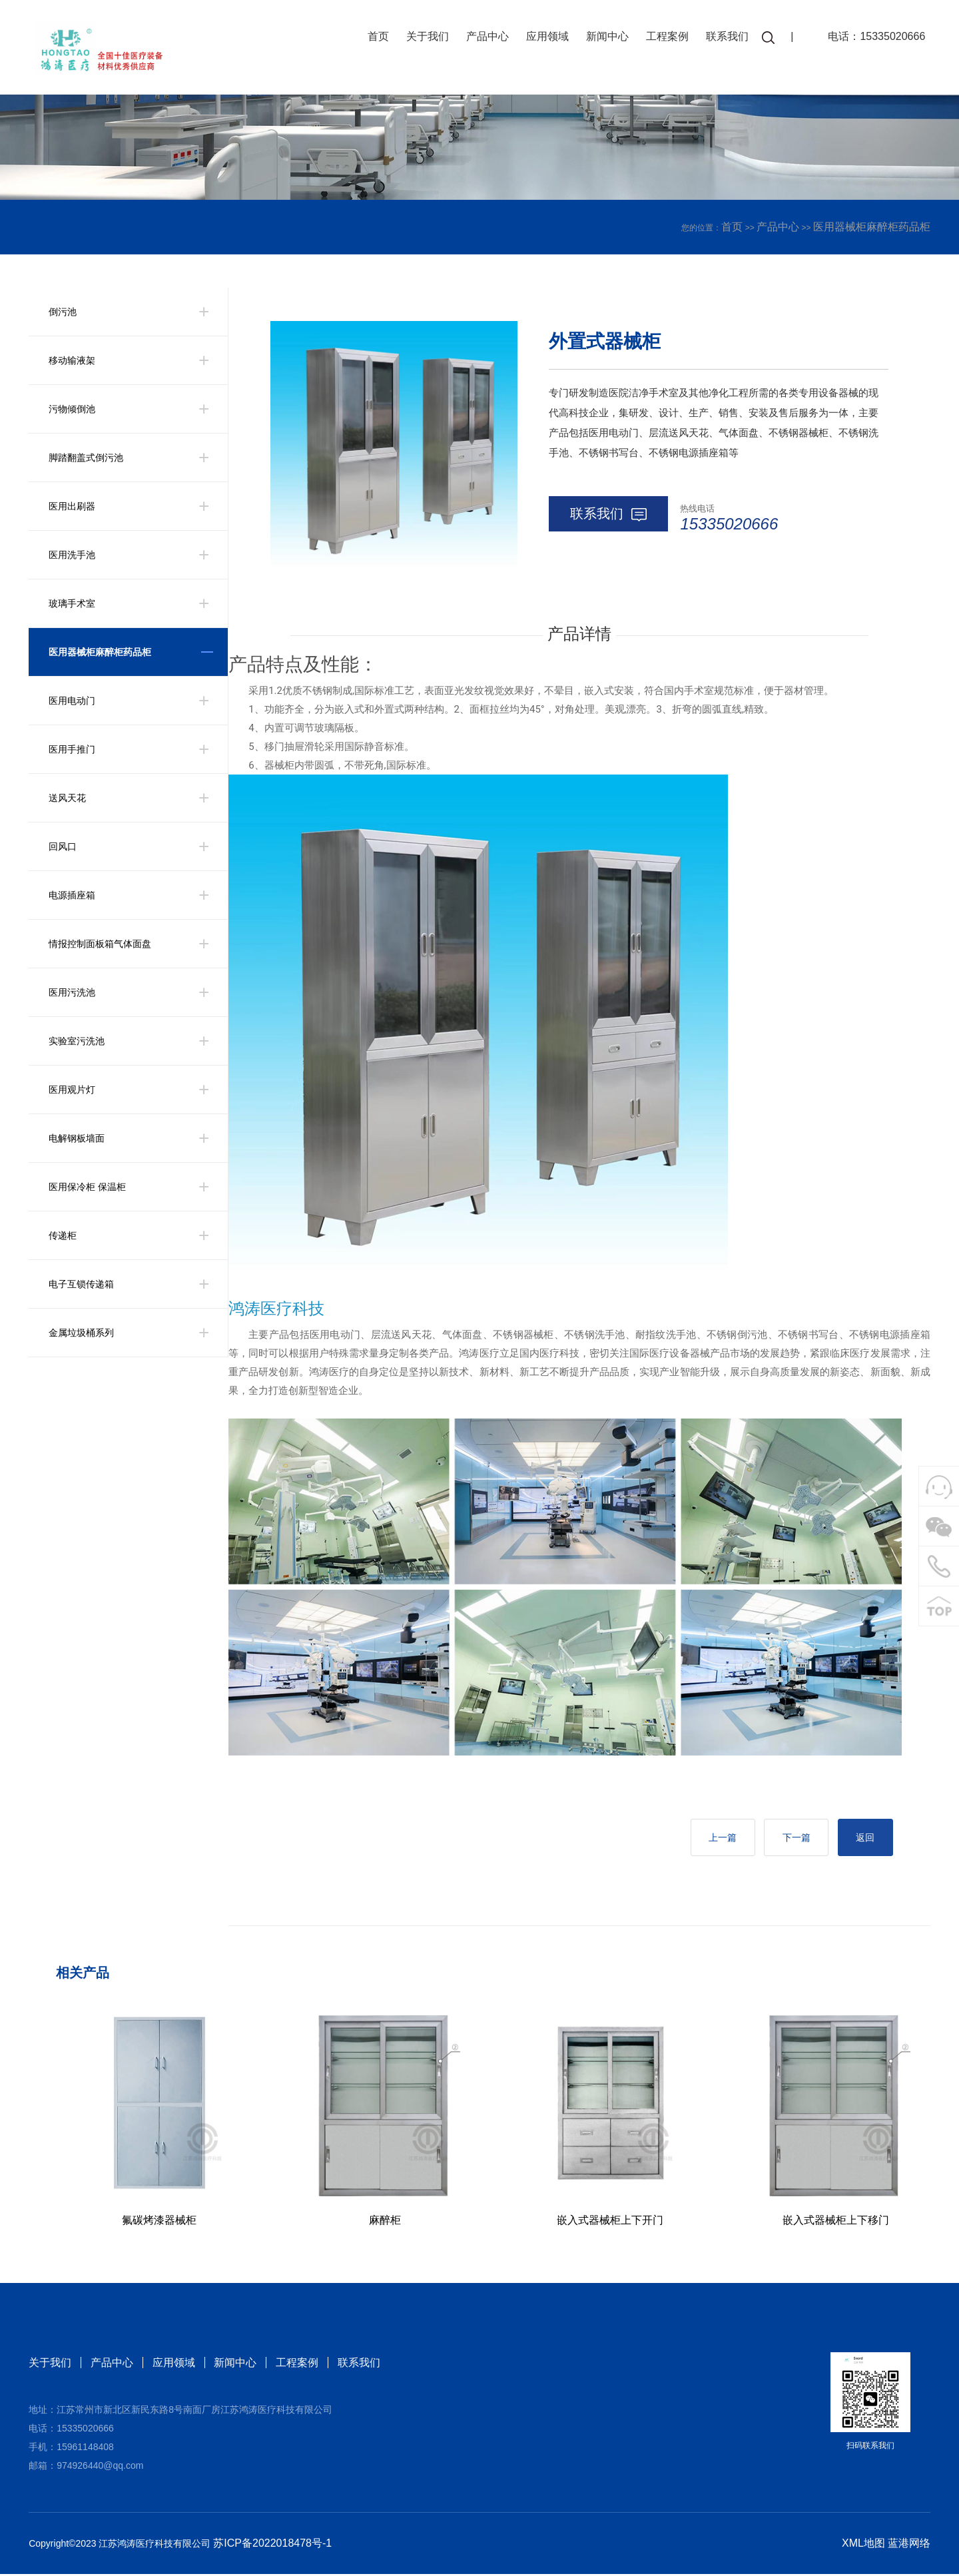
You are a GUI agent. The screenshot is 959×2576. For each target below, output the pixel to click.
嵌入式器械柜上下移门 (836, 2222)
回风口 (63, 846)
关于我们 (424, 38)
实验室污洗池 (77, 1041)
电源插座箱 (72, 895)
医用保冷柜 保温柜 (87, 1186)
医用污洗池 (72, 992)
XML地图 (863, 2545)
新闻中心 (604, 38)
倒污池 (63, 311)
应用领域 (544, 38)
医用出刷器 (72, 506)
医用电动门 (72, 700)
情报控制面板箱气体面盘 (100, 943)
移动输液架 (72, 360)
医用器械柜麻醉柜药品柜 (871, 226)
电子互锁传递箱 (81, 1284)
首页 (375, 38)
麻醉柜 (385, 2222)
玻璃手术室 (72, 603)
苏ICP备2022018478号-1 (272, 2545)
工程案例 (664, 38)
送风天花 (67, 798)
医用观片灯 (72, 1089)
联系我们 (724, 38)
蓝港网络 (909, 2545)
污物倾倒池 (72, 409)
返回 (863, 1838)
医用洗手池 (72, 554)
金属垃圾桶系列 (81, 1332)
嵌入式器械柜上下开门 (610, 2222)
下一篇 (789, 1838)
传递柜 (63, 1235)
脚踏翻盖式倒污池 (86, 457)
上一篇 (711, 1838)
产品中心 (484, 38)
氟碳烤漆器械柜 (159, 2222)
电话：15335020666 (873, 38)
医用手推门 (72, 749)
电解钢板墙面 (77, 1138)
